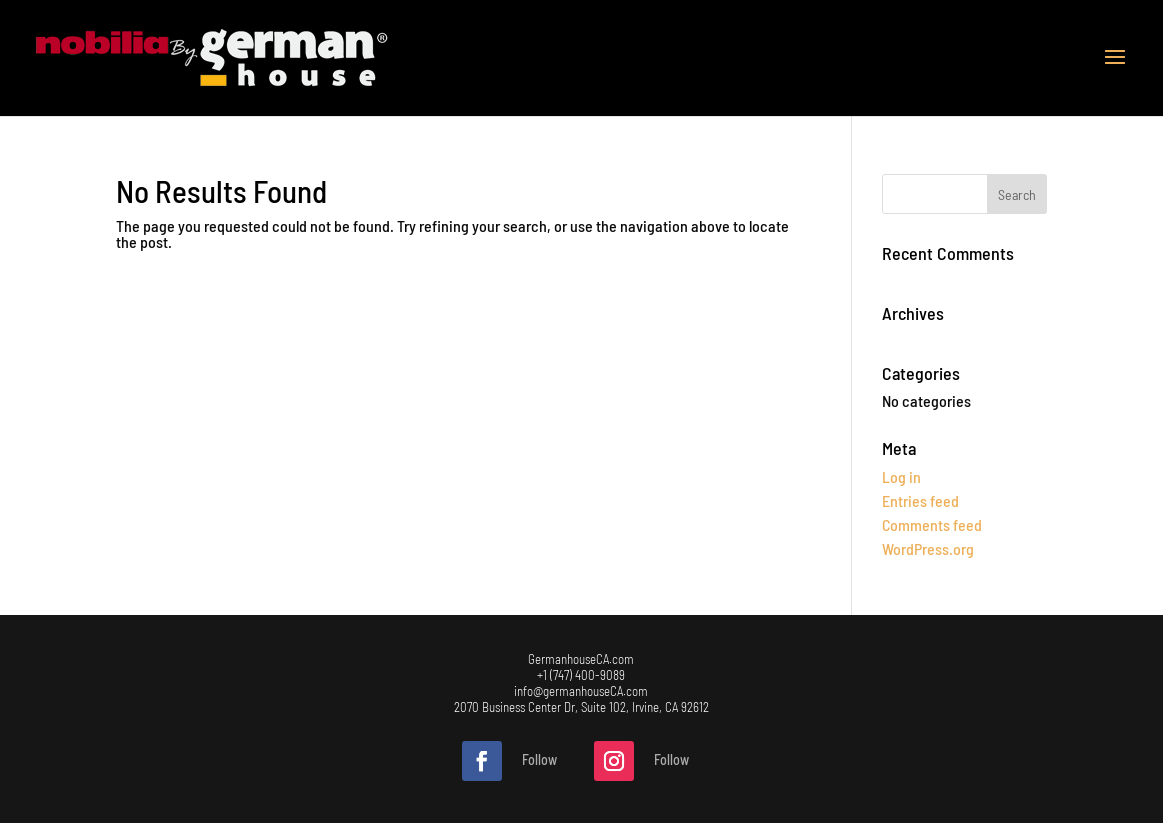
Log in (901, 476)
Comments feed (932, 524)
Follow (539, 759)
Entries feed (920, 500)
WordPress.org (928, 548)
